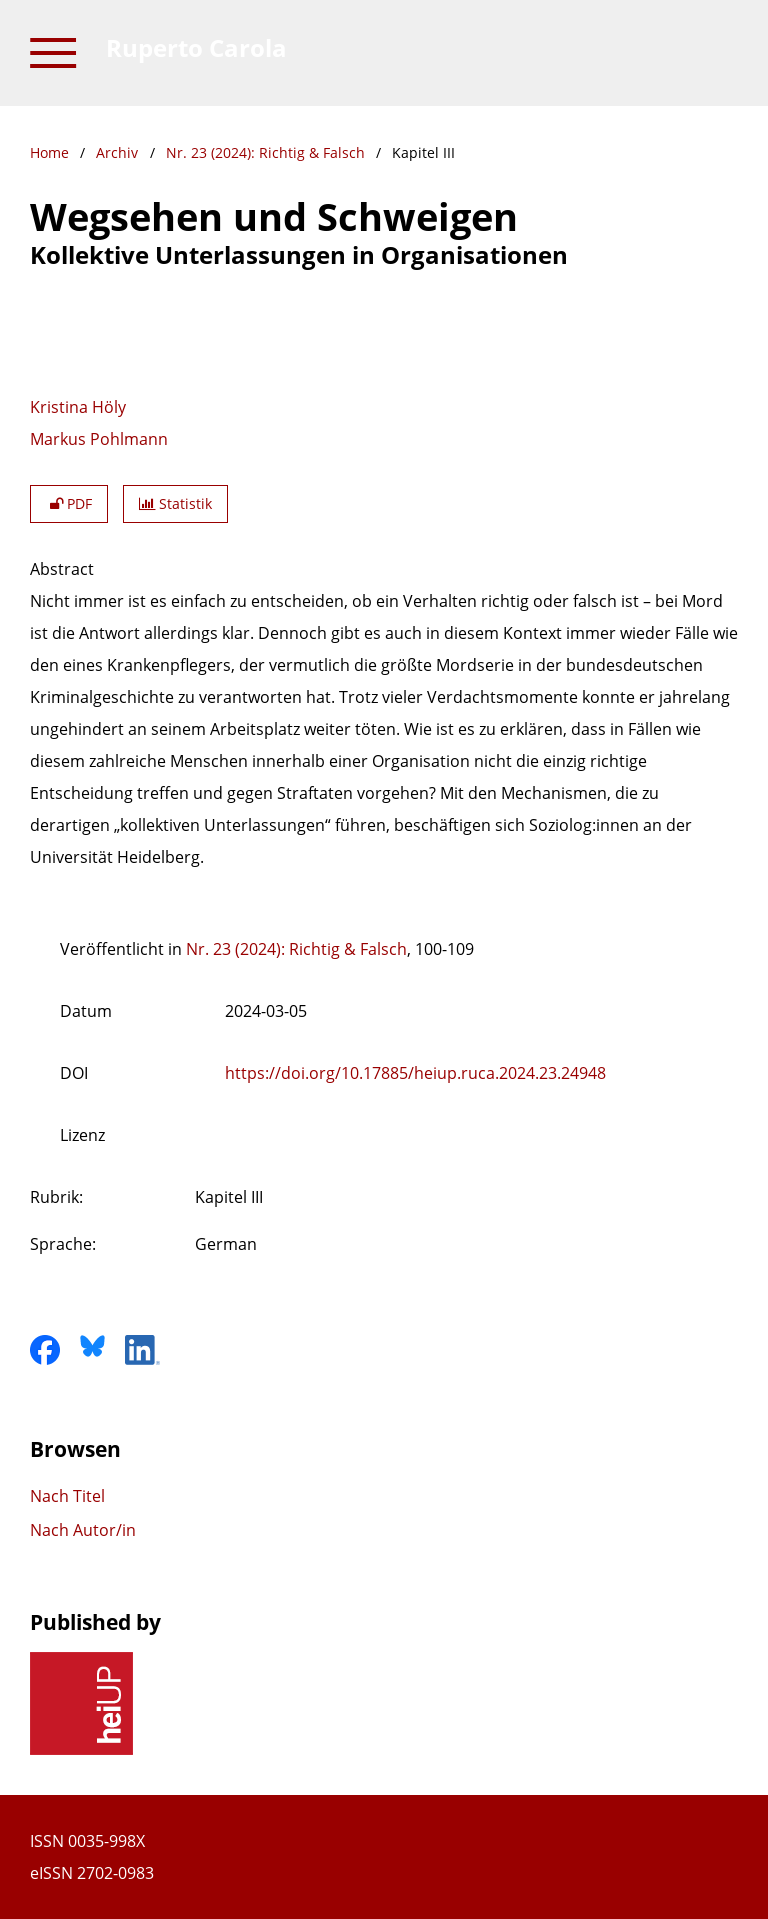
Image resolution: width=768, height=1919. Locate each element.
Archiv (117, 152)
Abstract (62, 569)
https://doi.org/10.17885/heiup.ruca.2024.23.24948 (415, 1073)
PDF (69, 503)
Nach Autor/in (83, 1530)
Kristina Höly (78, 407)
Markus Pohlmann (99, 439)
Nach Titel (67, 1496)
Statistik (175, 503)
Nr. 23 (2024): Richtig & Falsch (265, 152)
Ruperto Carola (196, 47)
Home (49, 152)
